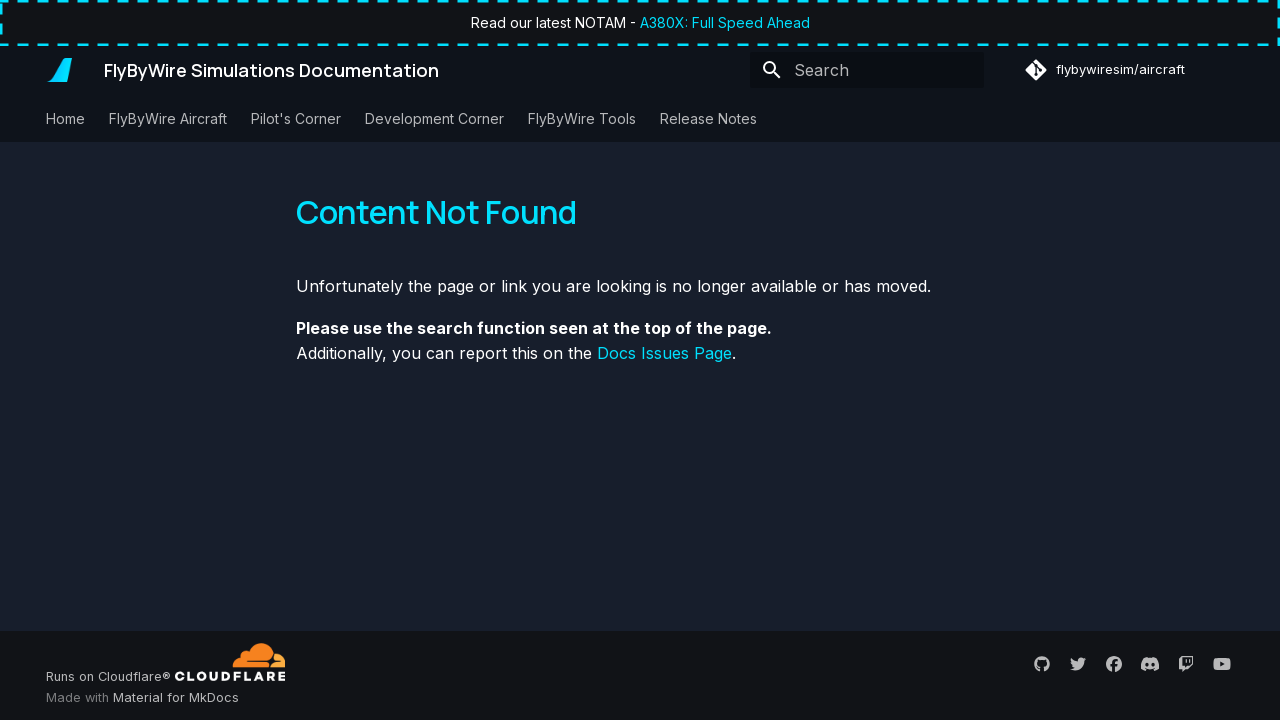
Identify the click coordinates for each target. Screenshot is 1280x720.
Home (65, 118)
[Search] (867, 70)
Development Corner (434, 118)
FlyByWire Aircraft (168, 118)
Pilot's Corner (296, 118)
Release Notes (708, 118)
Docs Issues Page (664, 353)
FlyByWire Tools (582, 118)
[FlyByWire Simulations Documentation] (59, 70)
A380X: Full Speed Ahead (725, 22)
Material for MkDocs (176, 697)
